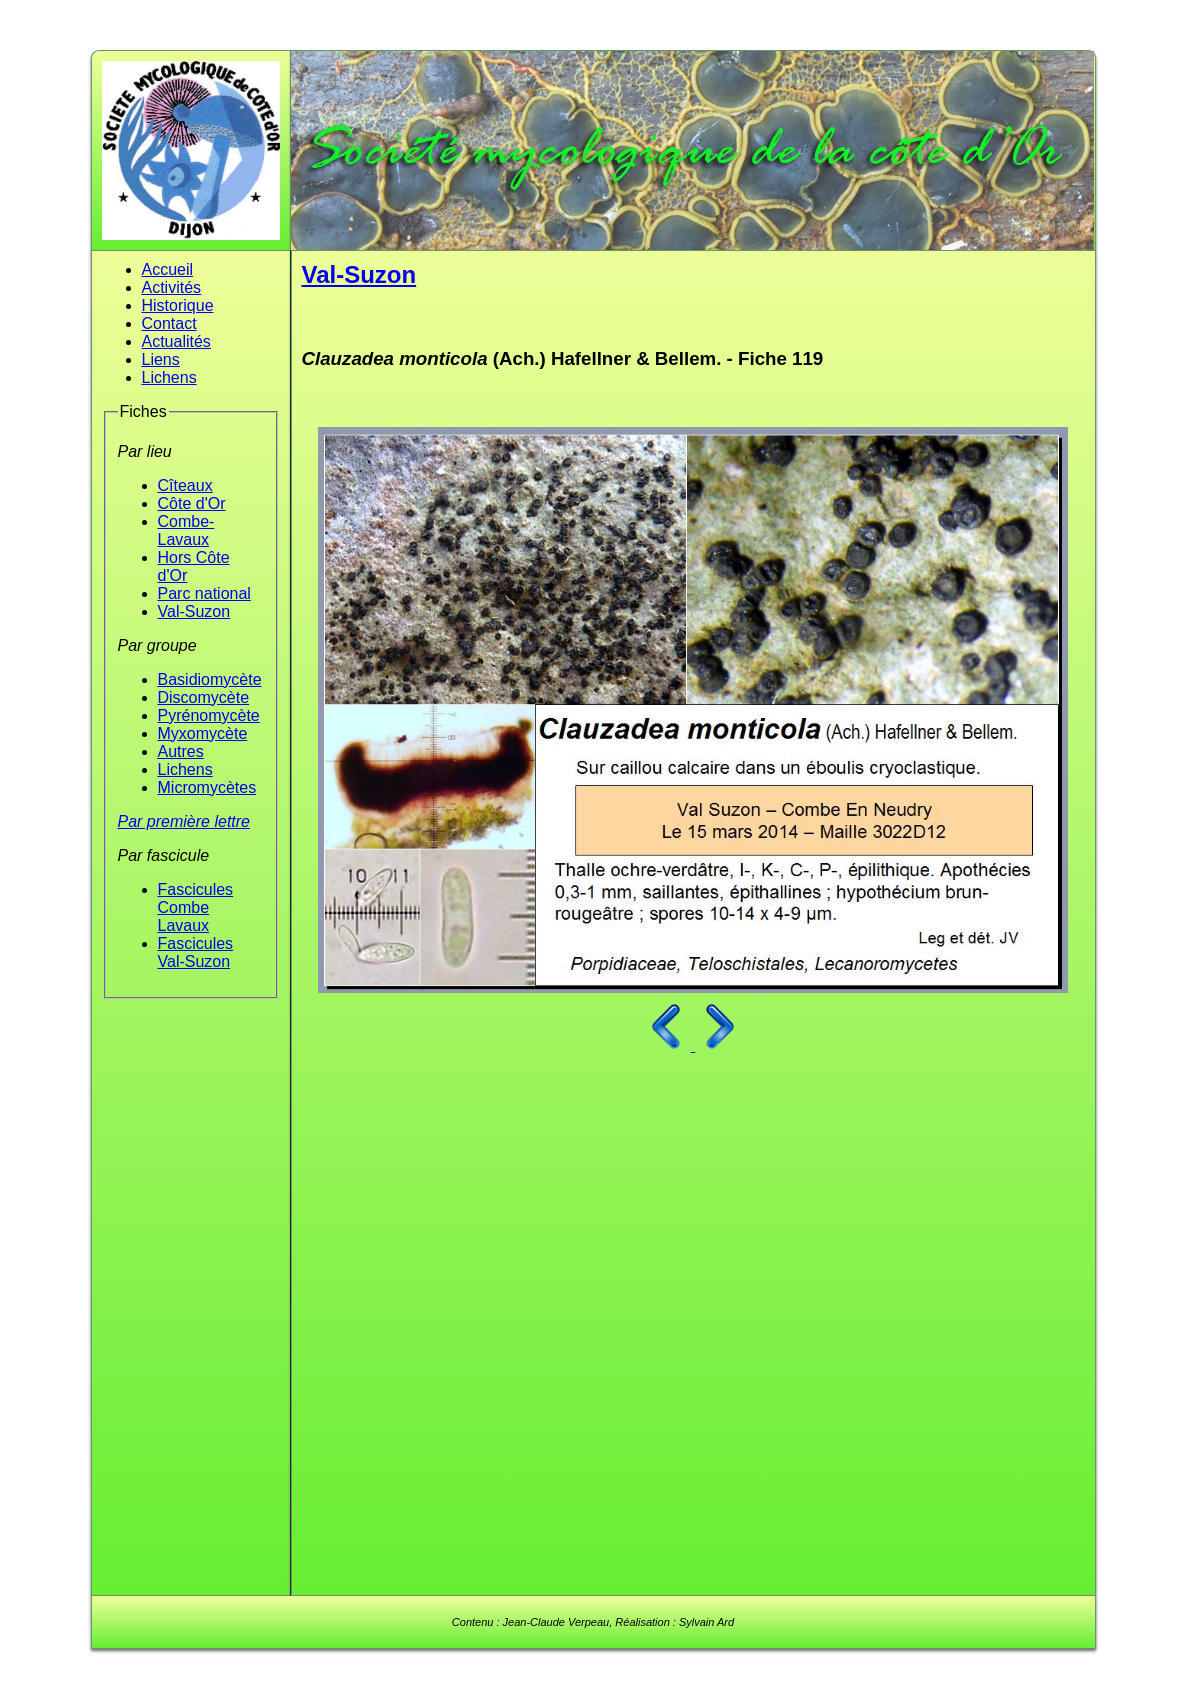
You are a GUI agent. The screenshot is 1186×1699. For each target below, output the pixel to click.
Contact (169, 323)
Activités (172, 287)
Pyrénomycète (209, 715)
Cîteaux (185, 485)
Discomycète (204, 697)
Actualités (176, 341)
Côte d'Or (192, 503)
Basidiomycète (210, 679)
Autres (181, 751)
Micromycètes (207, 787)
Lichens (169, 377)
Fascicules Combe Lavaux (196, 907)
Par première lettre (184, 821)
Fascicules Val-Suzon (196, 952)
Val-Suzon (194, 611)
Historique (178, 305)
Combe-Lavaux (186, 530)
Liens (161, 359)
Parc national (204, 593)
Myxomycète (203, 733)
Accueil (168, 269)
